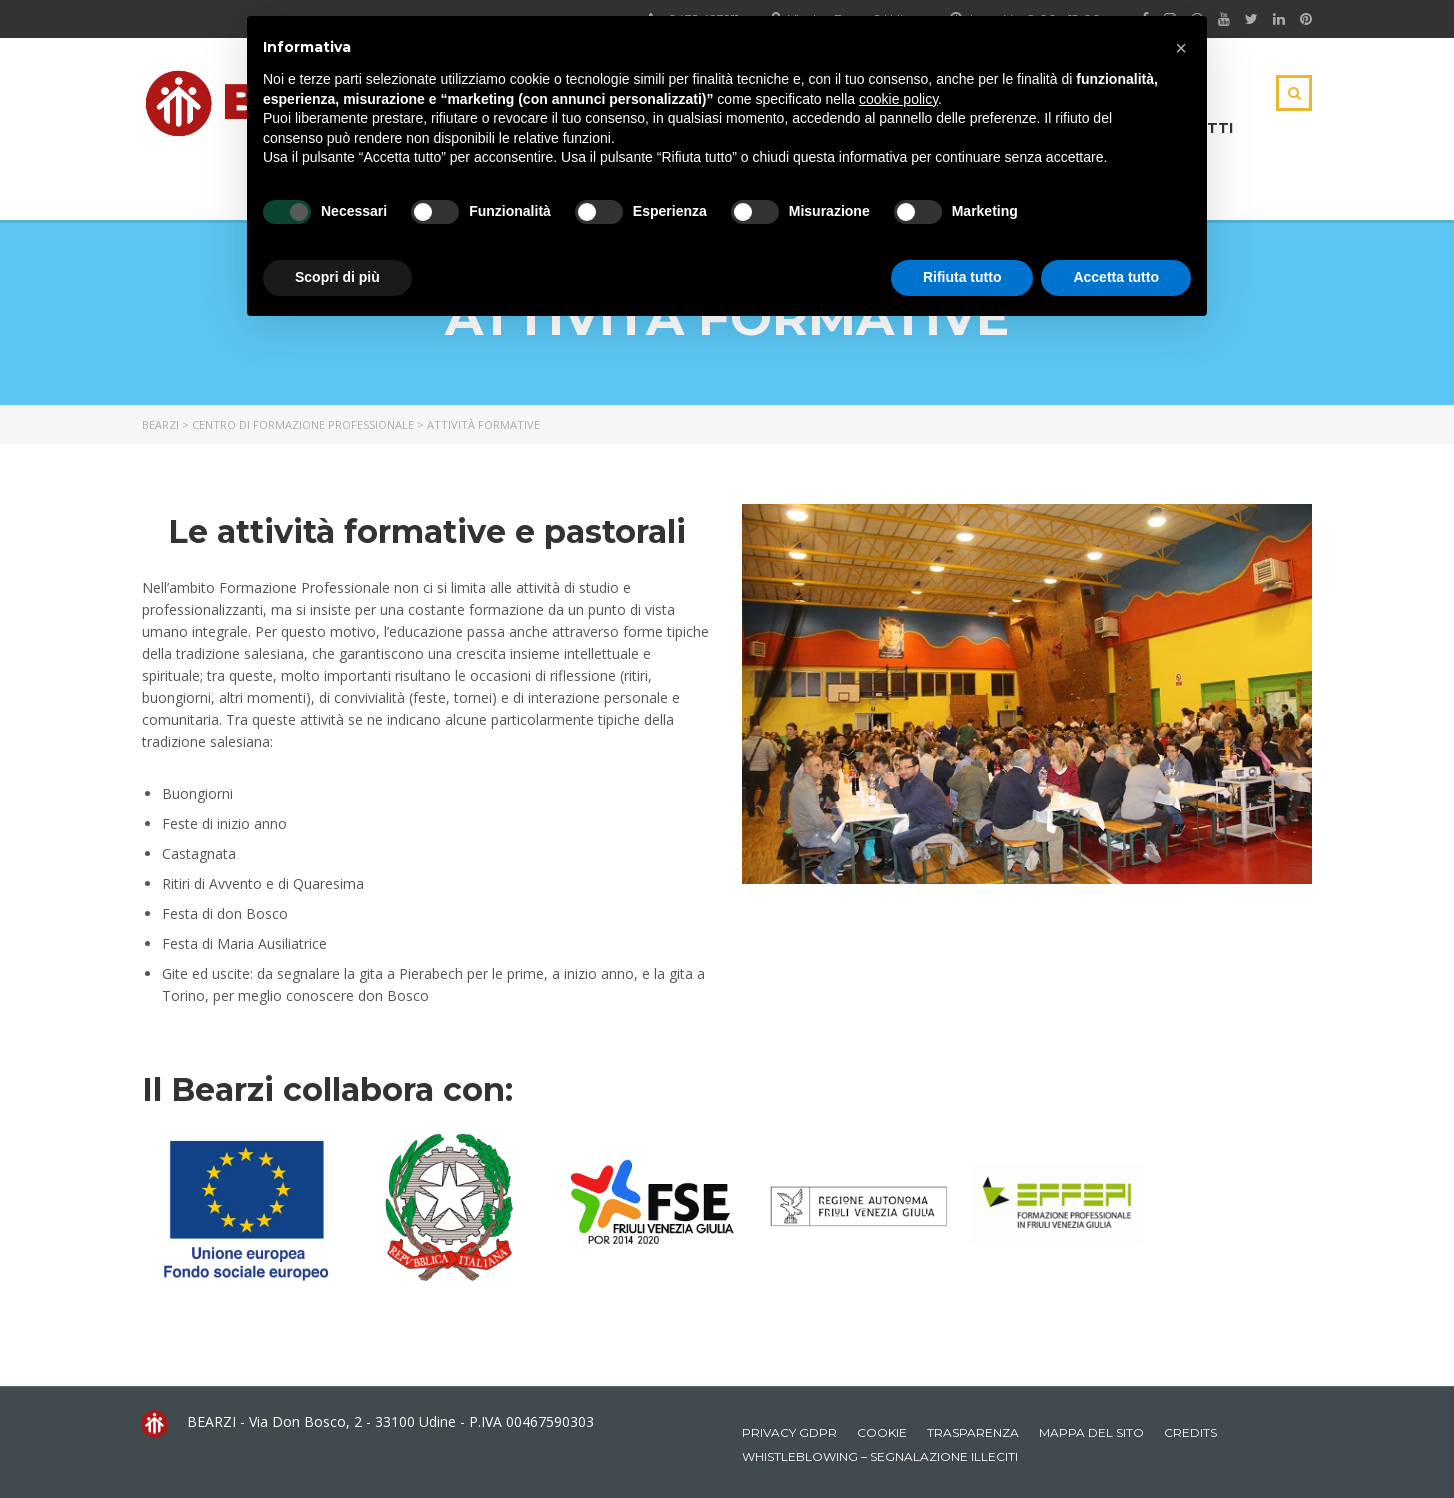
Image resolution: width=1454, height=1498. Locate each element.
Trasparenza (973, 1432)
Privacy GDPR (789, 1432)
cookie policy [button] (898, 99)
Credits (1190, 1432)
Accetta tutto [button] (1116, 277)
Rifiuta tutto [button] (962, 277)
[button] (1181, 48)
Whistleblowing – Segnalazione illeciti (880, 1456)
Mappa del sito (1091, 1432)
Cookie (882, 1432)
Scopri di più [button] (337, 277)
